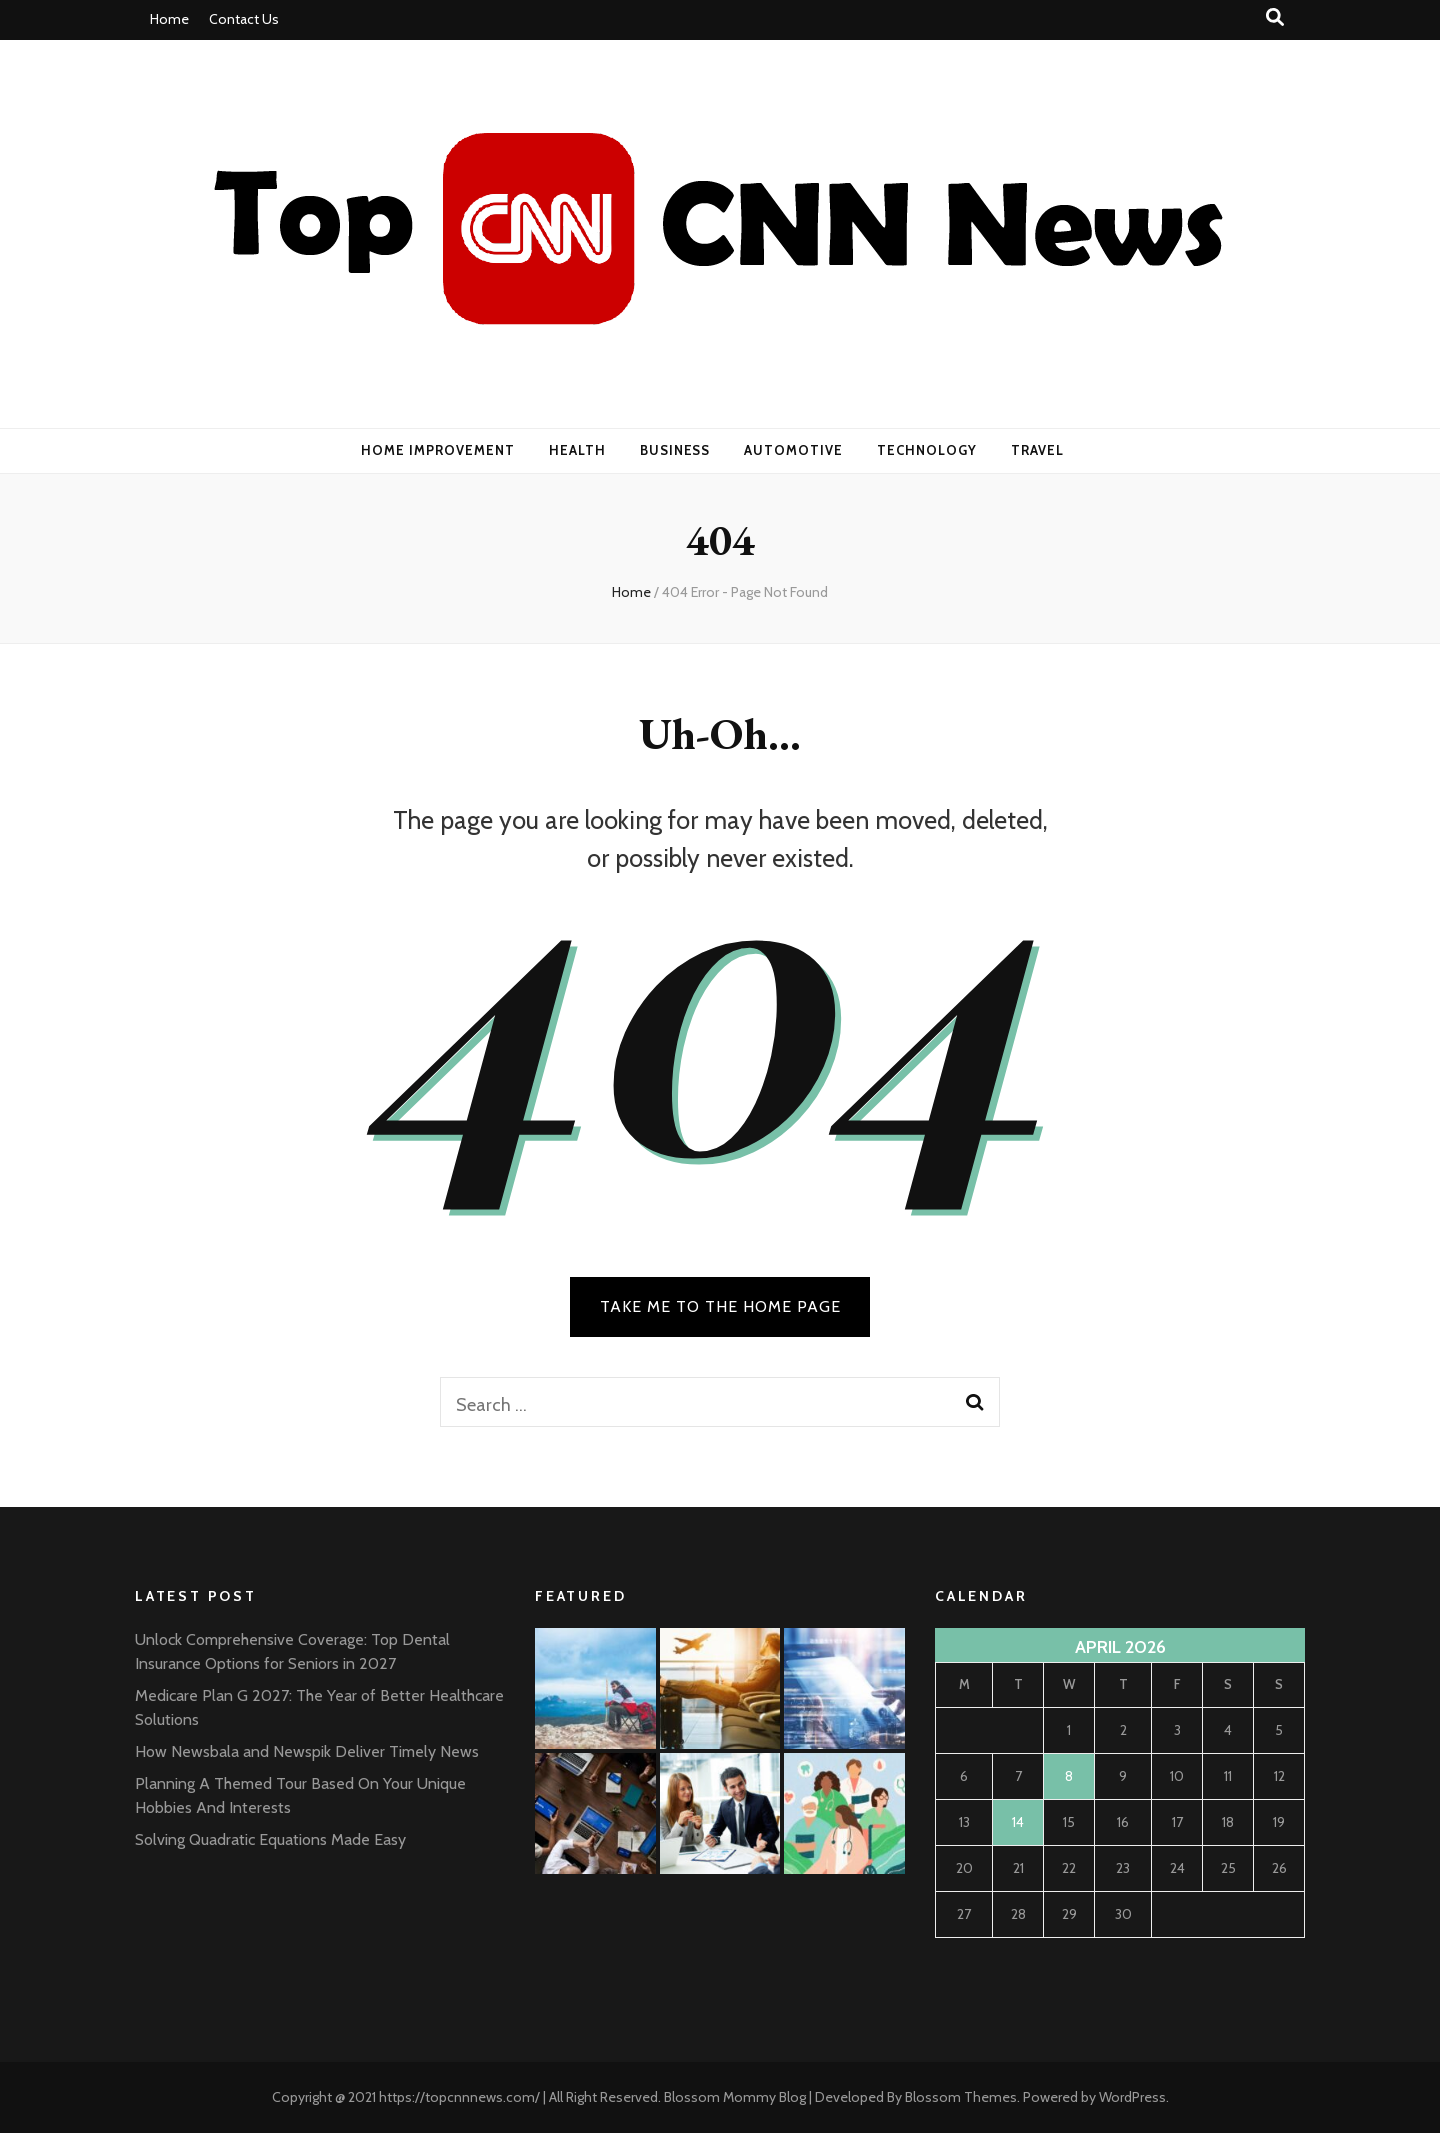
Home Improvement (438, 450)
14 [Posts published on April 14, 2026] (1018, 1822)
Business (675, 450)
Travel (1037, 450)
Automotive (793, 450)
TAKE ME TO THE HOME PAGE (720, 1306)
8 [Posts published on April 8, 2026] (1069, 1776)
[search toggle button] (1275, 17)
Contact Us (244, 19)
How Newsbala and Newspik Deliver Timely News (307, 1751)
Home (169, 19)
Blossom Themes (961, 2097)
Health (577, 450)
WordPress (1132, 2097)
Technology (927, 450)
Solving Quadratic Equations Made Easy (270, 1839)
